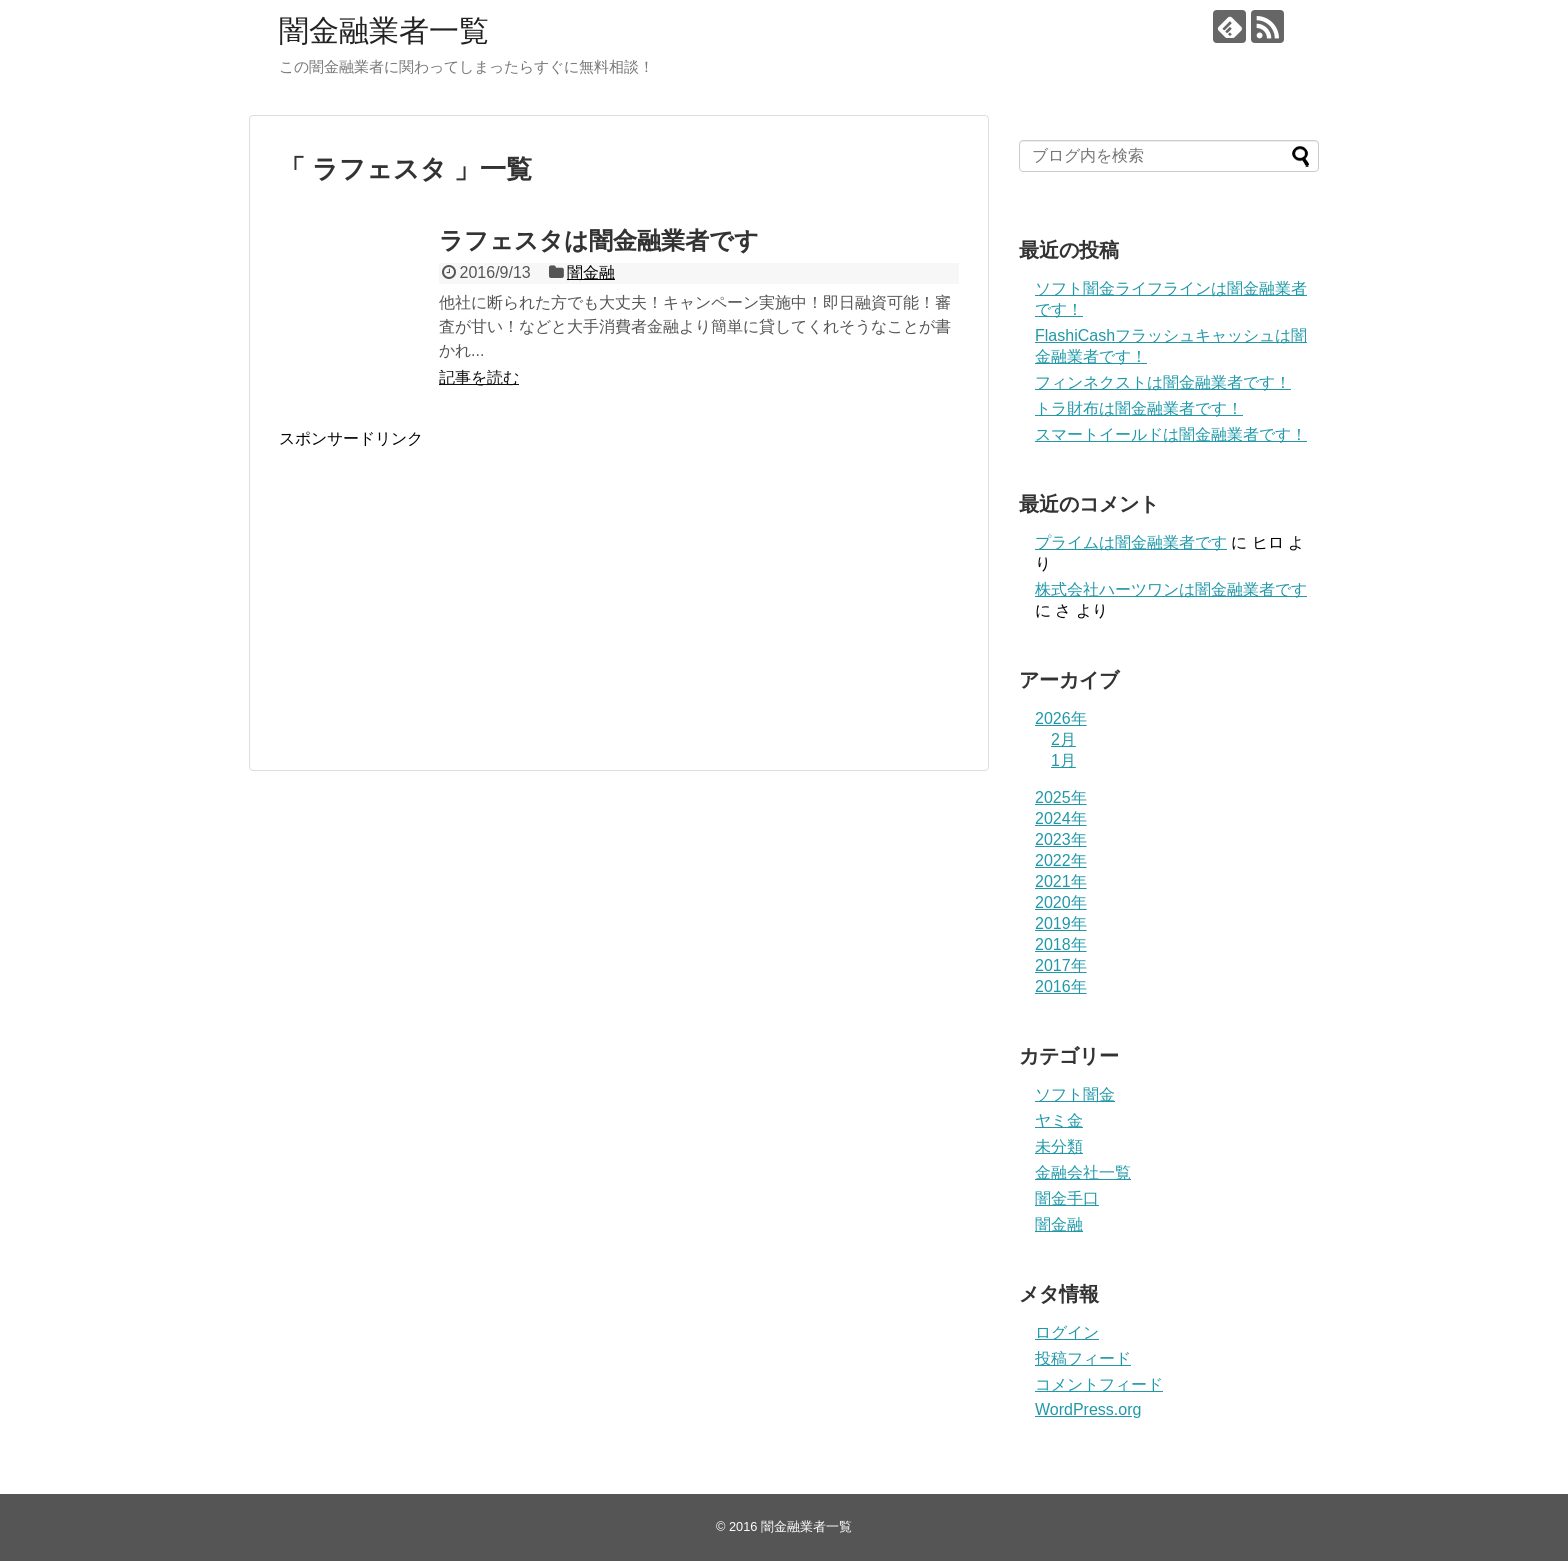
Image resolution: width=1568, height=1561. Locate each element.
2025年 (1061, 797)
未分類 (1059, 1146)
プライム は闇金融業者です (1131, 542)
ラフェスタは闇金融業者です (599, 240)
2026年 (1061, 718)
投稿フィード (1083, 1358)
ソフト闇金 (1075, 1094)
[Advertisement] (447, 606)
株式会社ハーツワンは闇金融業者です (1171, 589)
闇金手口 (1067, 1198)
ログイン (1067, 1332)
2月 (1063, 739)
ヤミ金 (1059, 1120)
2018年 (1061, 944)
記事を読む (479, 377)
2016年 (1061, 986)
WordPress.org (1088, 1409)
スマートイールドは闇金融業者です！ (1171, 434)
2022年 (1061, 860)
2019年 (1061, 923)
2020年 (1061, 902)
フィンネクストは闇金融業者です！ (1163, 382)
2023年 (1061, 839)
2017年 (1061, 965)
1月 (1063, 760)
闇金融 (591, 272)
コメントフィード (1099, 1384)
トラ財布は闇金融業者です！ (1139, 408)
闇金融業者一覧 (384, 30)
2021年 (1061, 881)
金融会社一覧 (1083, 1172)
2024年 (1061, 818)
